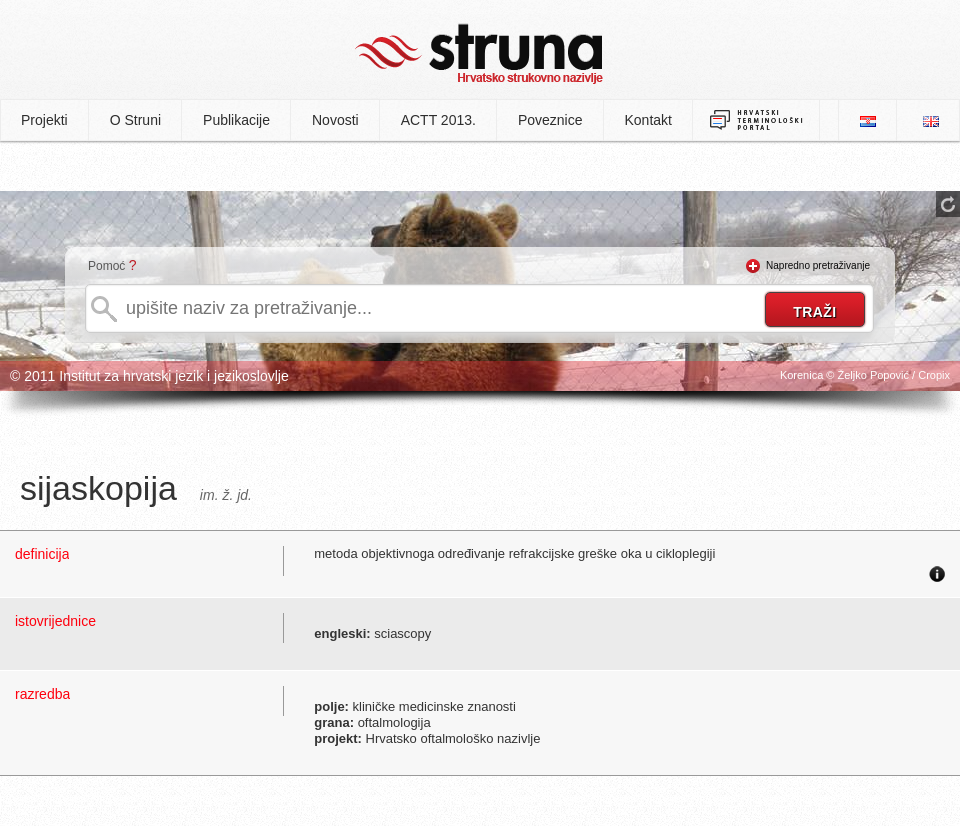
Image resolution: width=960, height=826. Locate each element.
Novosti (335, 120)
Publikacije (236, 120)
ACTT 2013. (438, 120)
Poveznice (550, 120)
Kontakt (648, 120)
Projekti (44, 120)
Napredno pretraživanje (818, 265)
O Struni (135, 120)
